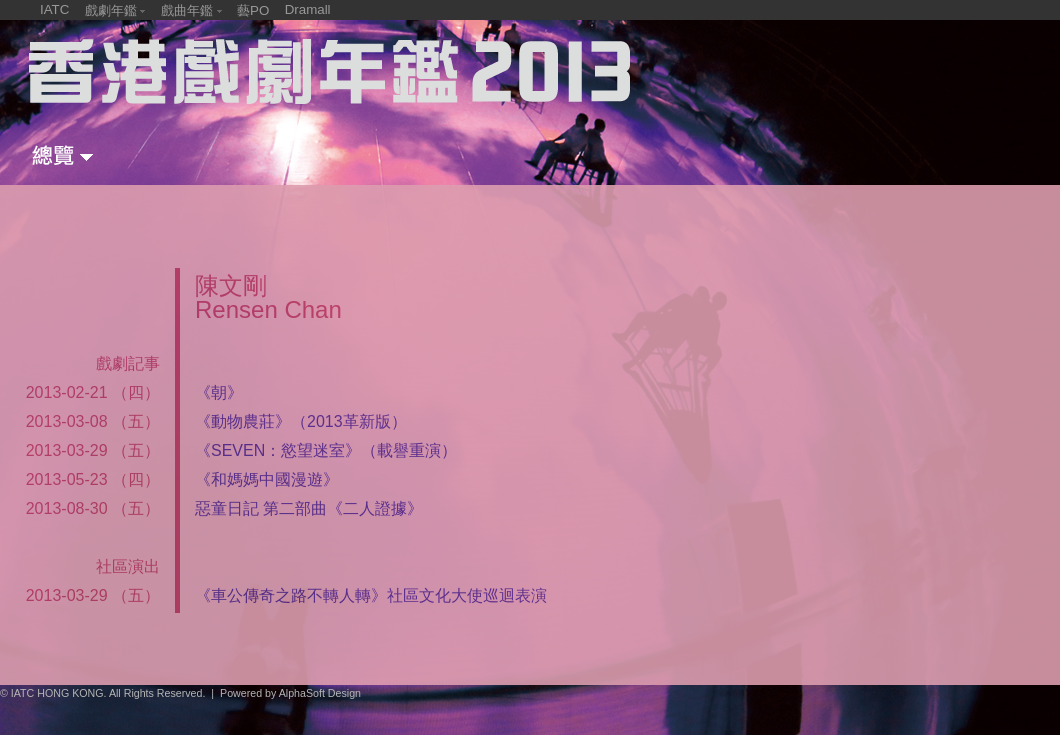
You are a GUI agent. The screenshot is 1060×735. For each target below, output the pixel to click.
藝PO (253, 10)
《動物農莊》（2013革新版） (301, 421)
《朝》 (219, 392)
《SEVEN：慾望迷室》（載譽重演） (326, 450)
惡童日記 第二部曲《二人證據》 (309, 508)
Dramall (308, 9)
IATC (54, 9)
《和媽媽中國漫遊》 (267, 479)
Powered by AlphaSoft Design (290, 693)
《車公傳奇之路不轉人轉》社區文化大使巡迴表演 (371, 595)
